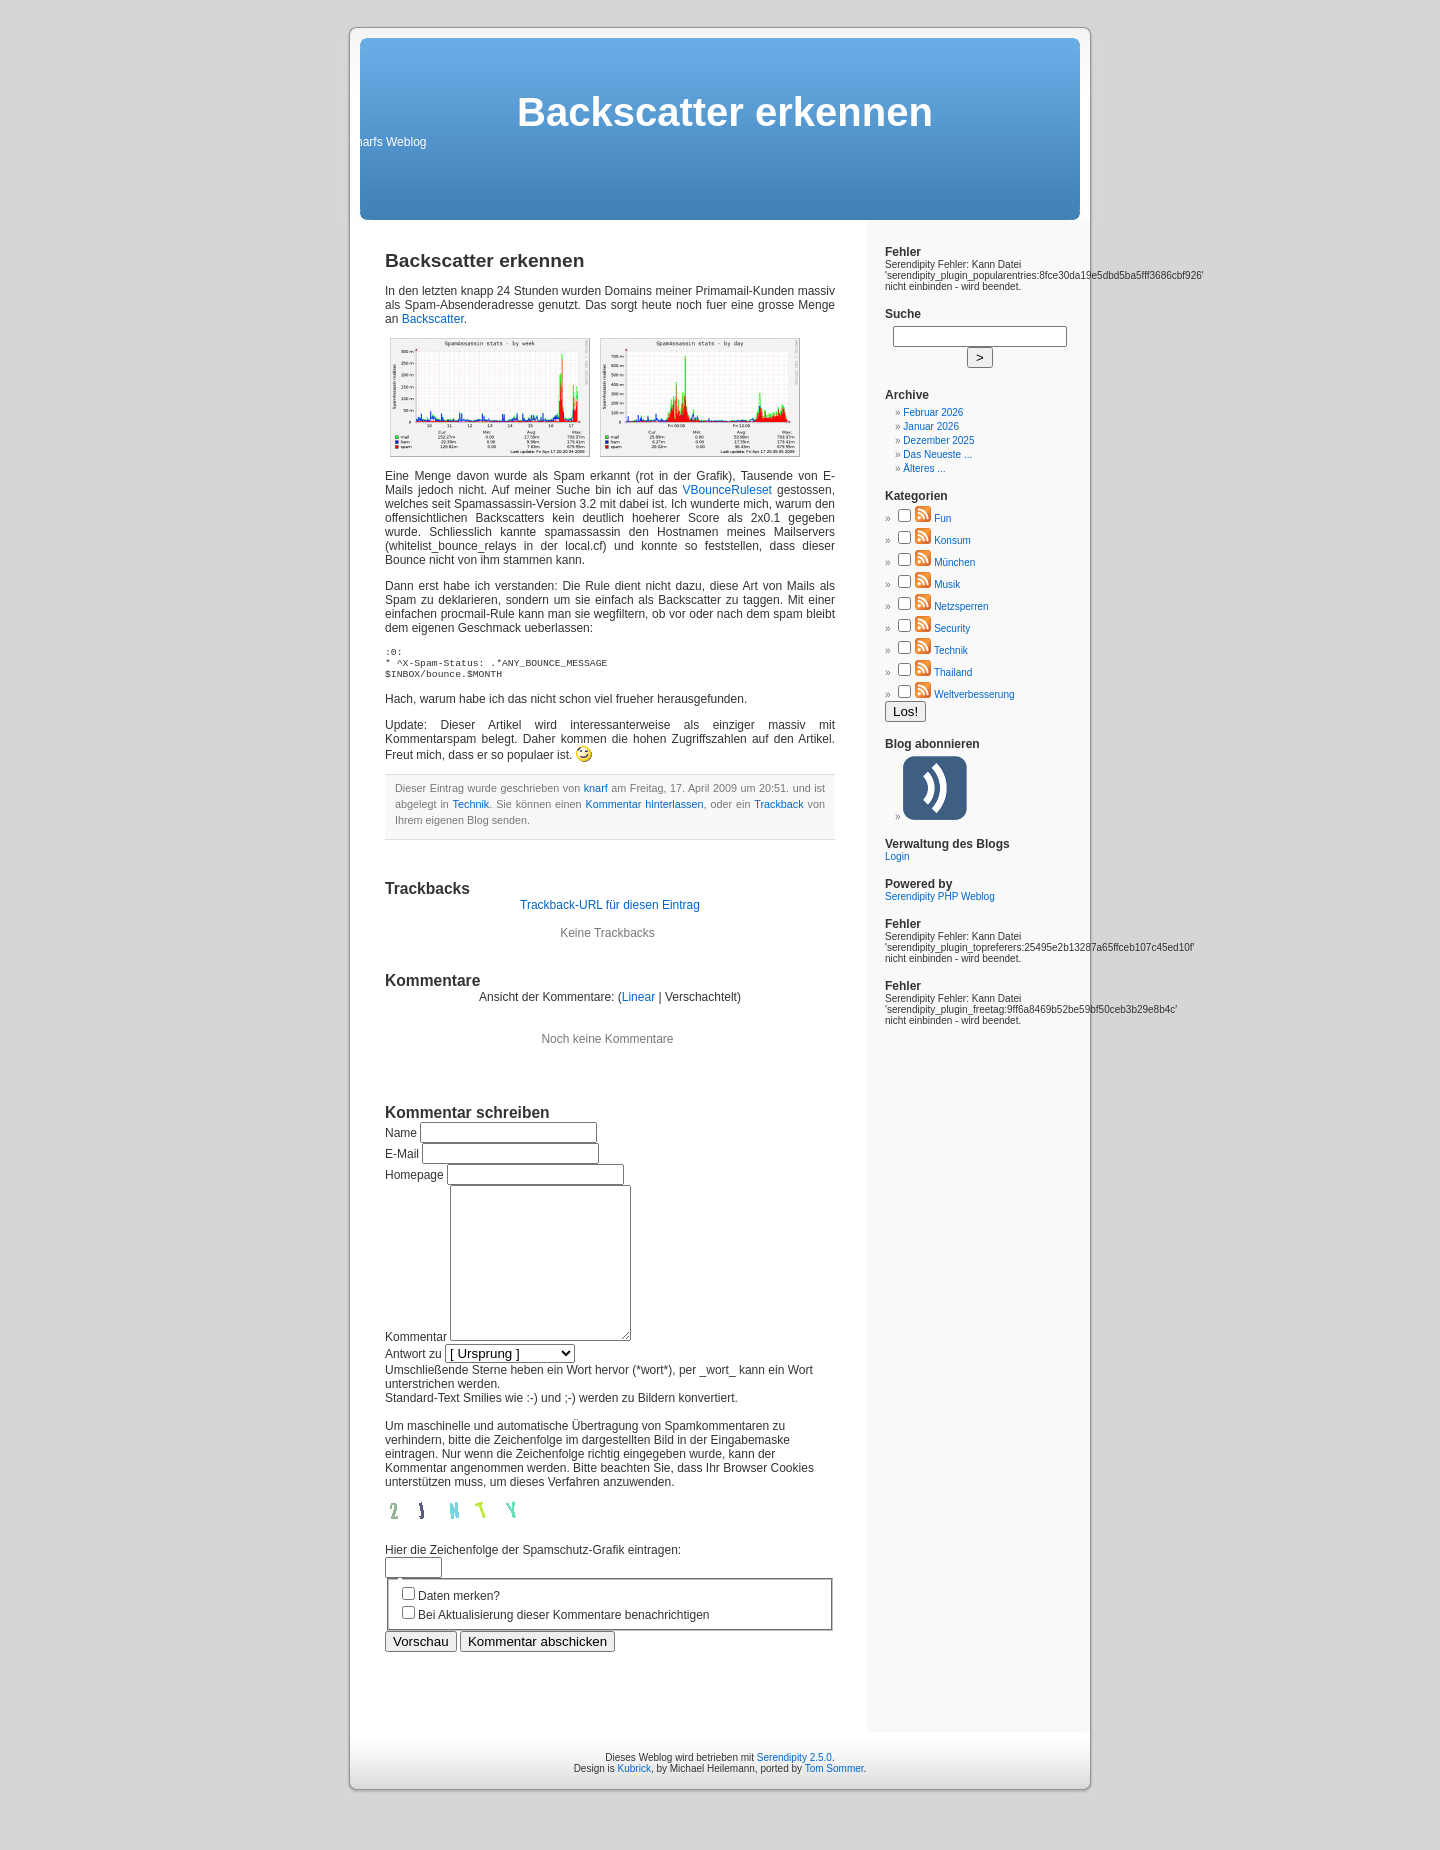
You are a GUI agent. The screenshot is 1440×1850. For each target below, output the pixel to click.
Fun (942, 518)
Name (401, 1139)
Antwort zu (413, 1390)
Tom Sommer (834, 1804)
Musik (947, 584)
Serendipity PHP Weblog (940, 896)
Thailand (953, 672)
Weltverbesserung (974, 694)
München (954, 562)
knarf (596, 794)
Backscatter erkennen (484, 260)
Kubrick (634, 1804)
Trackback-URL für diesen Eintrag (610, 911)
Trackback (778, 810)
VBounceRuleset (727, 490)
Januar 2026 (931, 426)
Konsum (952, 540)
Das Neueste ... (937, 454)
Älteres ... (924, 468)
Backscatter (433, 319)
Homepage (414, 1181)
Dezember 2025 (938, 440)
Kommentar (416, 1373)
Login (897, 856)
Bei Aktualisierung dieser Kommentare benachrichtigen (564, 1651)
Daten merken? (459, 1632)
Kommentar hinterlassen (645, 810)
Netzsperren (961, 606)
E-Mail (402, 1160)
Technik (471, 810)
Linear (638, 1003)
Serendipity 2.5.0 (794, 1793)
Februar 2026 (933, 412)
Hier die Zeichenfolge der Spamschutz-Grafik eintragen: (533, 1586)
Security (952, 628)
